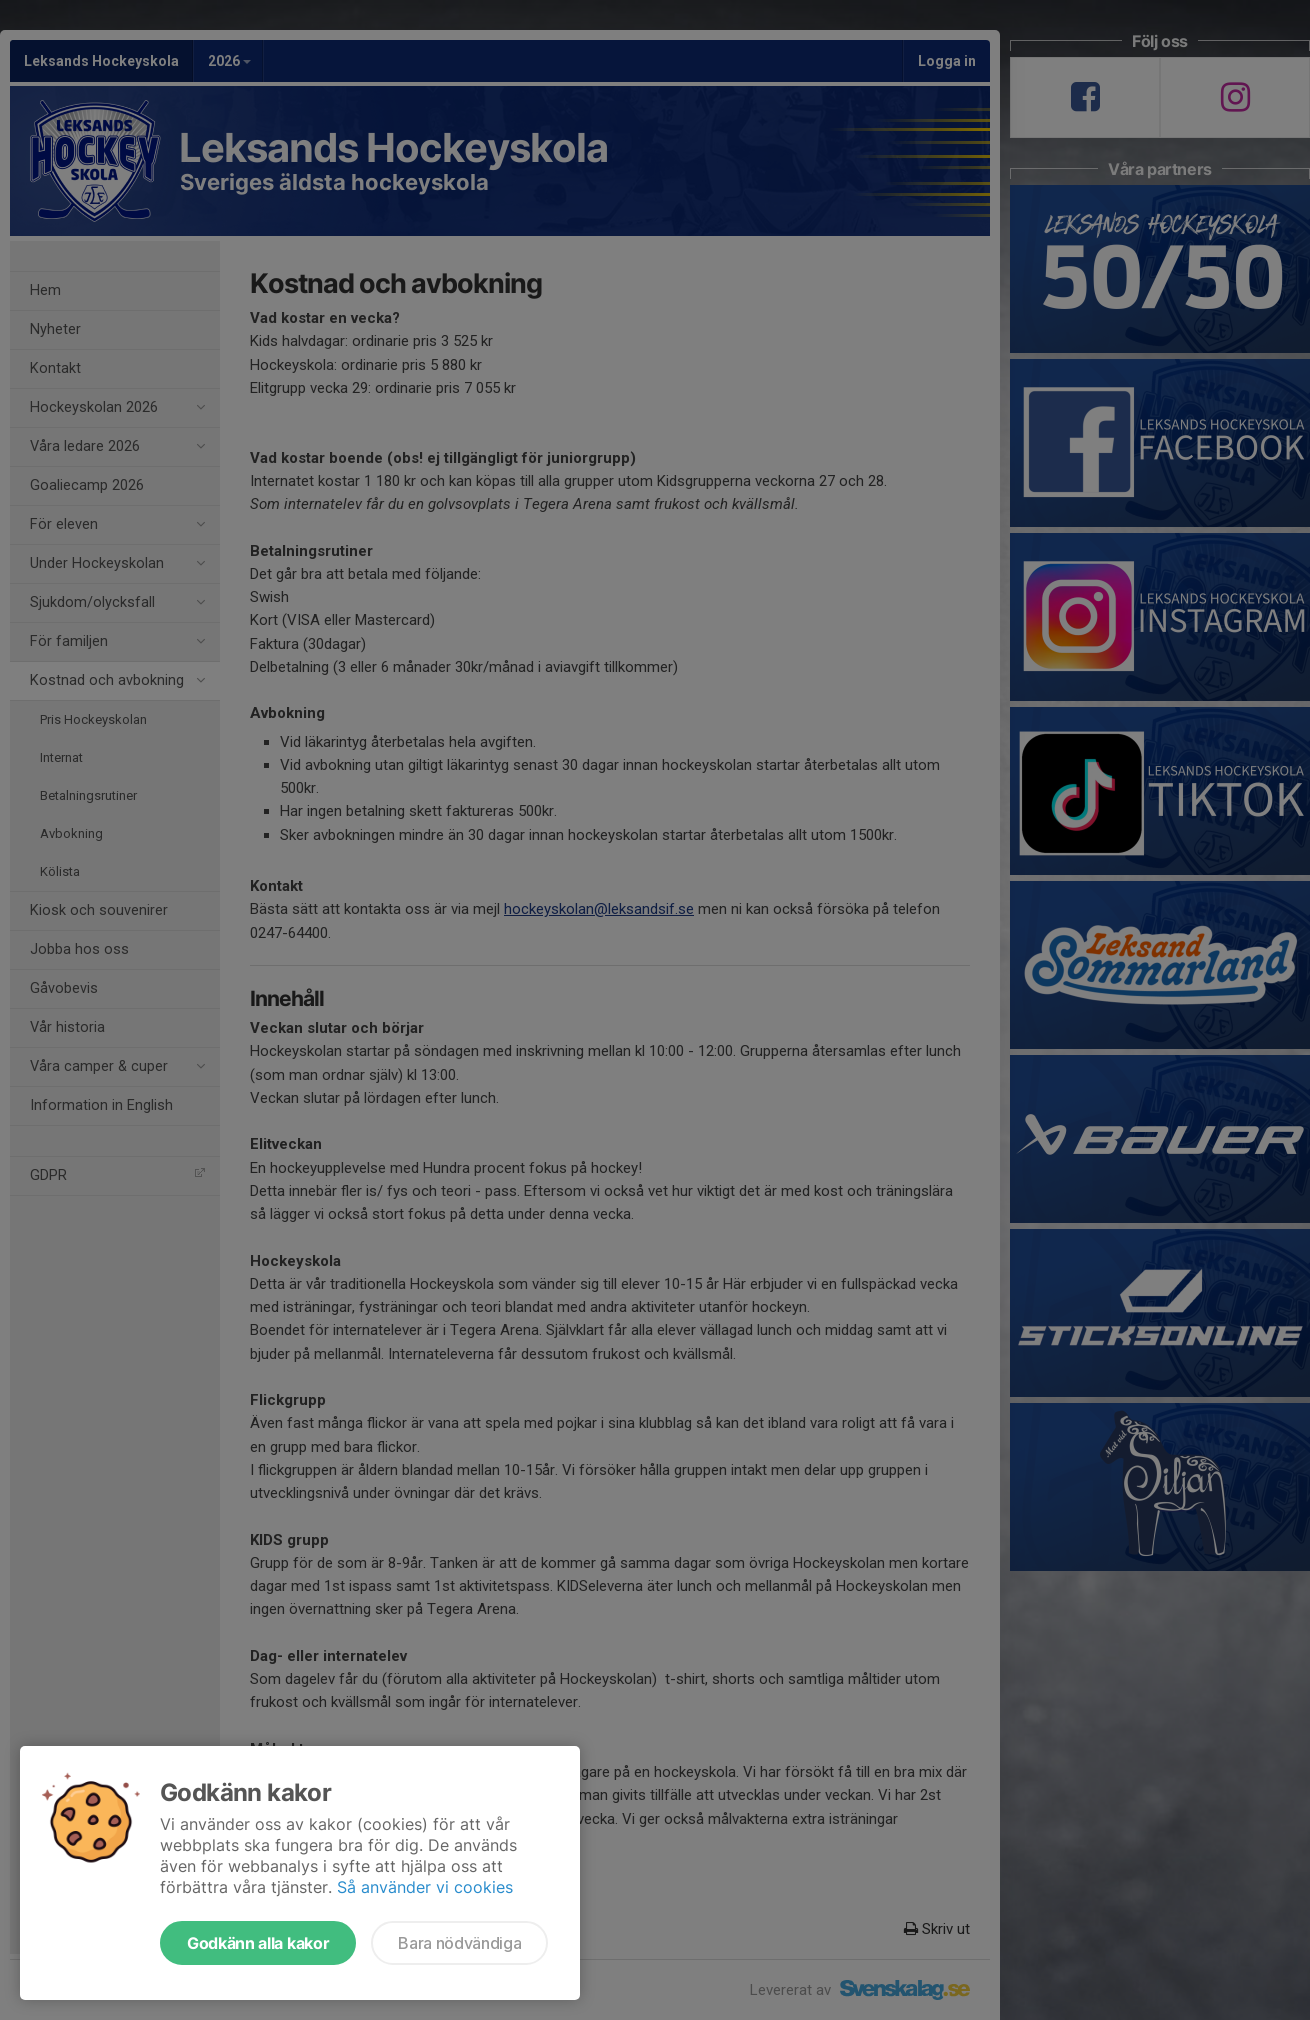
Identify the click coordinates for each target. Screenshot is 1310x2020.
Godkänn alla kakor (258, 1943)
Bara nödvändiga (459, 1943)
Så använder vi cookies (425, 1887)
